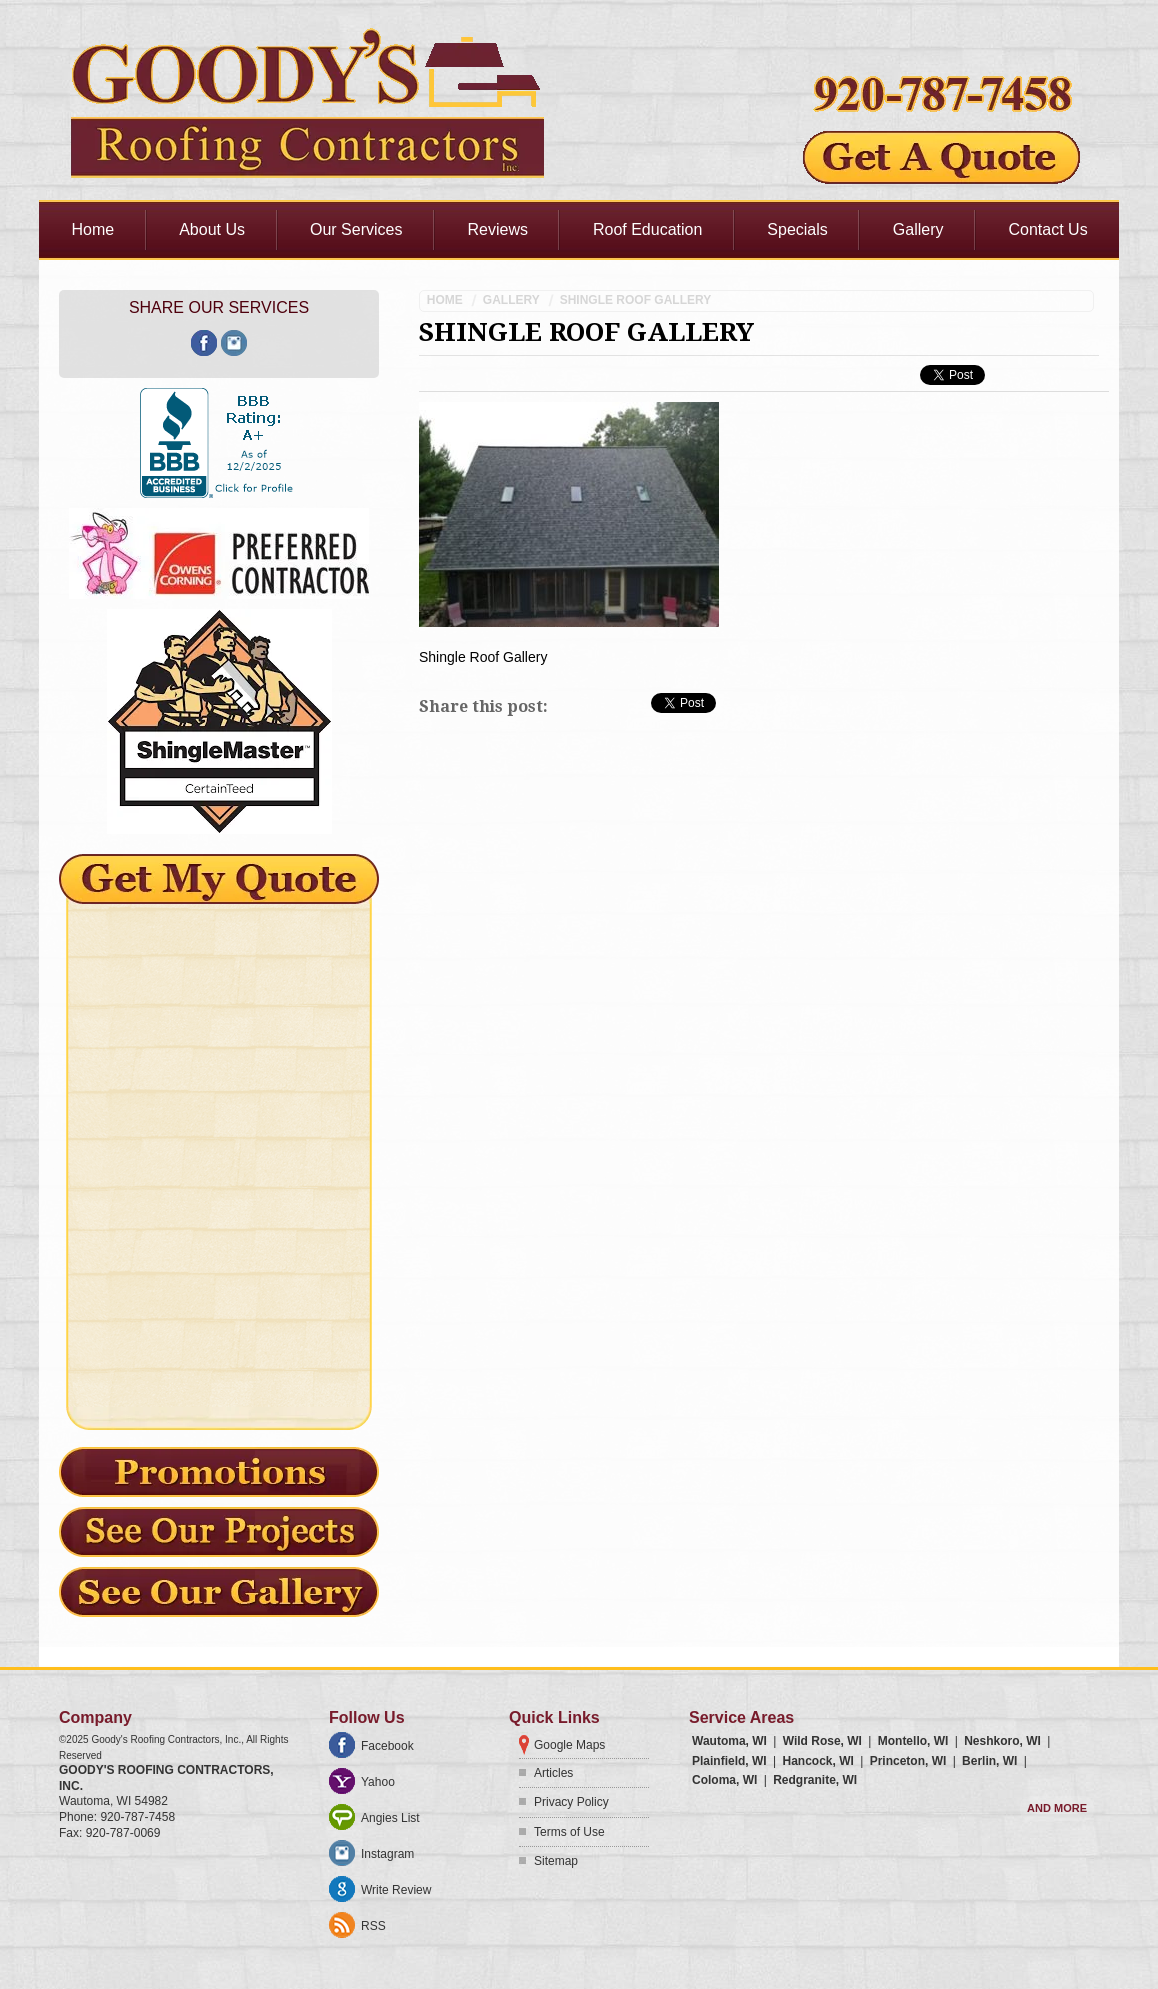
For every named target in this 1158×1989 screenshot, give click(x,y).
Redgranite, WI (815, 1780)
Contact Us (1048, 229)
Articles (553, 1773)
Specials (797, 229)
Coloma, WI (724, 1780)
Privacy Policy (571, 1802)
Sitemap (556, 1861)
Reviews (497, 229)
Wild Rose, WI (822, 1741)
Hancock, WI (817, 1761)
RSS (373, 1926)
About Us (212, 229)
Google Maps (569, 1745)
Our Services (356, 229)
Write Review (396, 1890)
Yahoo (378, 1782)
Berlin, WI (989, 1761)
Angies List (390, 1818)
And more (1057, 1808)
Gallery (918, 229)
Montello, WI (913, 1741)
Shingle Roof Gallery (636, 300)
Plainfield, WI (729, 1761)
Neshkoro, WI (1002, 1741)
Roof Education (647, 229)
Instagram (387, 1854)
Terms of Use (569, 1832)
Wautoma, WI (729, 1741)
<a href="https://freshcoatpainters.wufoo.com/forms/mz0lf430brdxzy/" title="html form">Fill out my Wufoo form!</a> (219, 1155)
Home (93, 229)
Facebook (387, 1746)
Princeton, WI (908, 1761)
